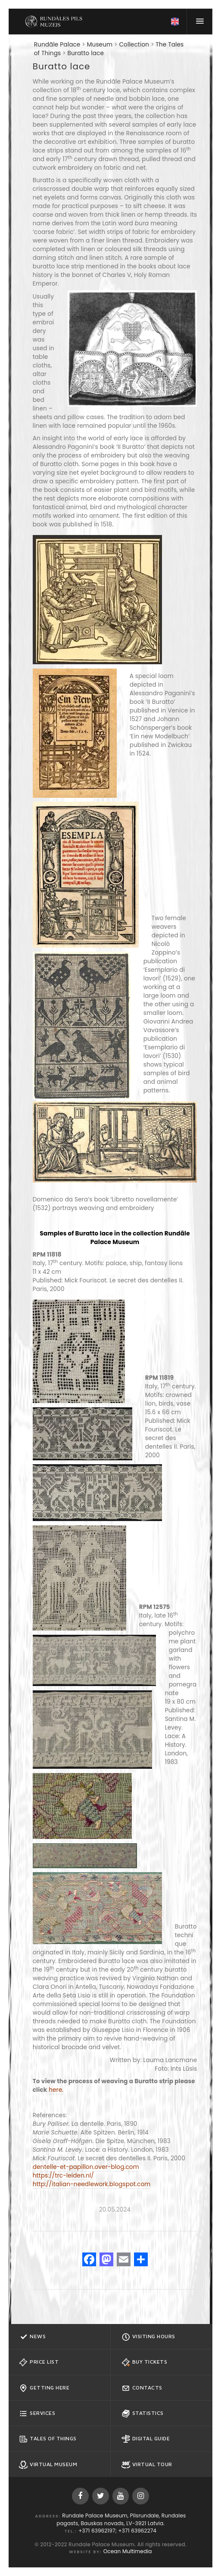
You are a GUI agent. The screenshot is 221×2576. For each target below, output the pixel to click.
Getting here (44, 2388)
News (32, 2337)
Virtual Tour (146, 2465)
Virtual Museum (48, 2465)
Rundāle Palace (57, 44)
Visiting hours (148, 2337)
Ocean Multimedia (127, 2551)
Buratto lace (85, 53)
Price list (39, 2362)
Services (37, 2413)
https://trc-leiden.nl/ (63, 2176)
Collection (134, 44)
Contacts (141, 2388)
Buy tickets (144, 2362)
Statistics (142, 2413)
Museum (99, 44)
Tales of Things (48, 2439)
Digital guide (145, 2439)
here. (56, 2090)
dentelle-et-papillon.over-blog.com (86, 2167)
